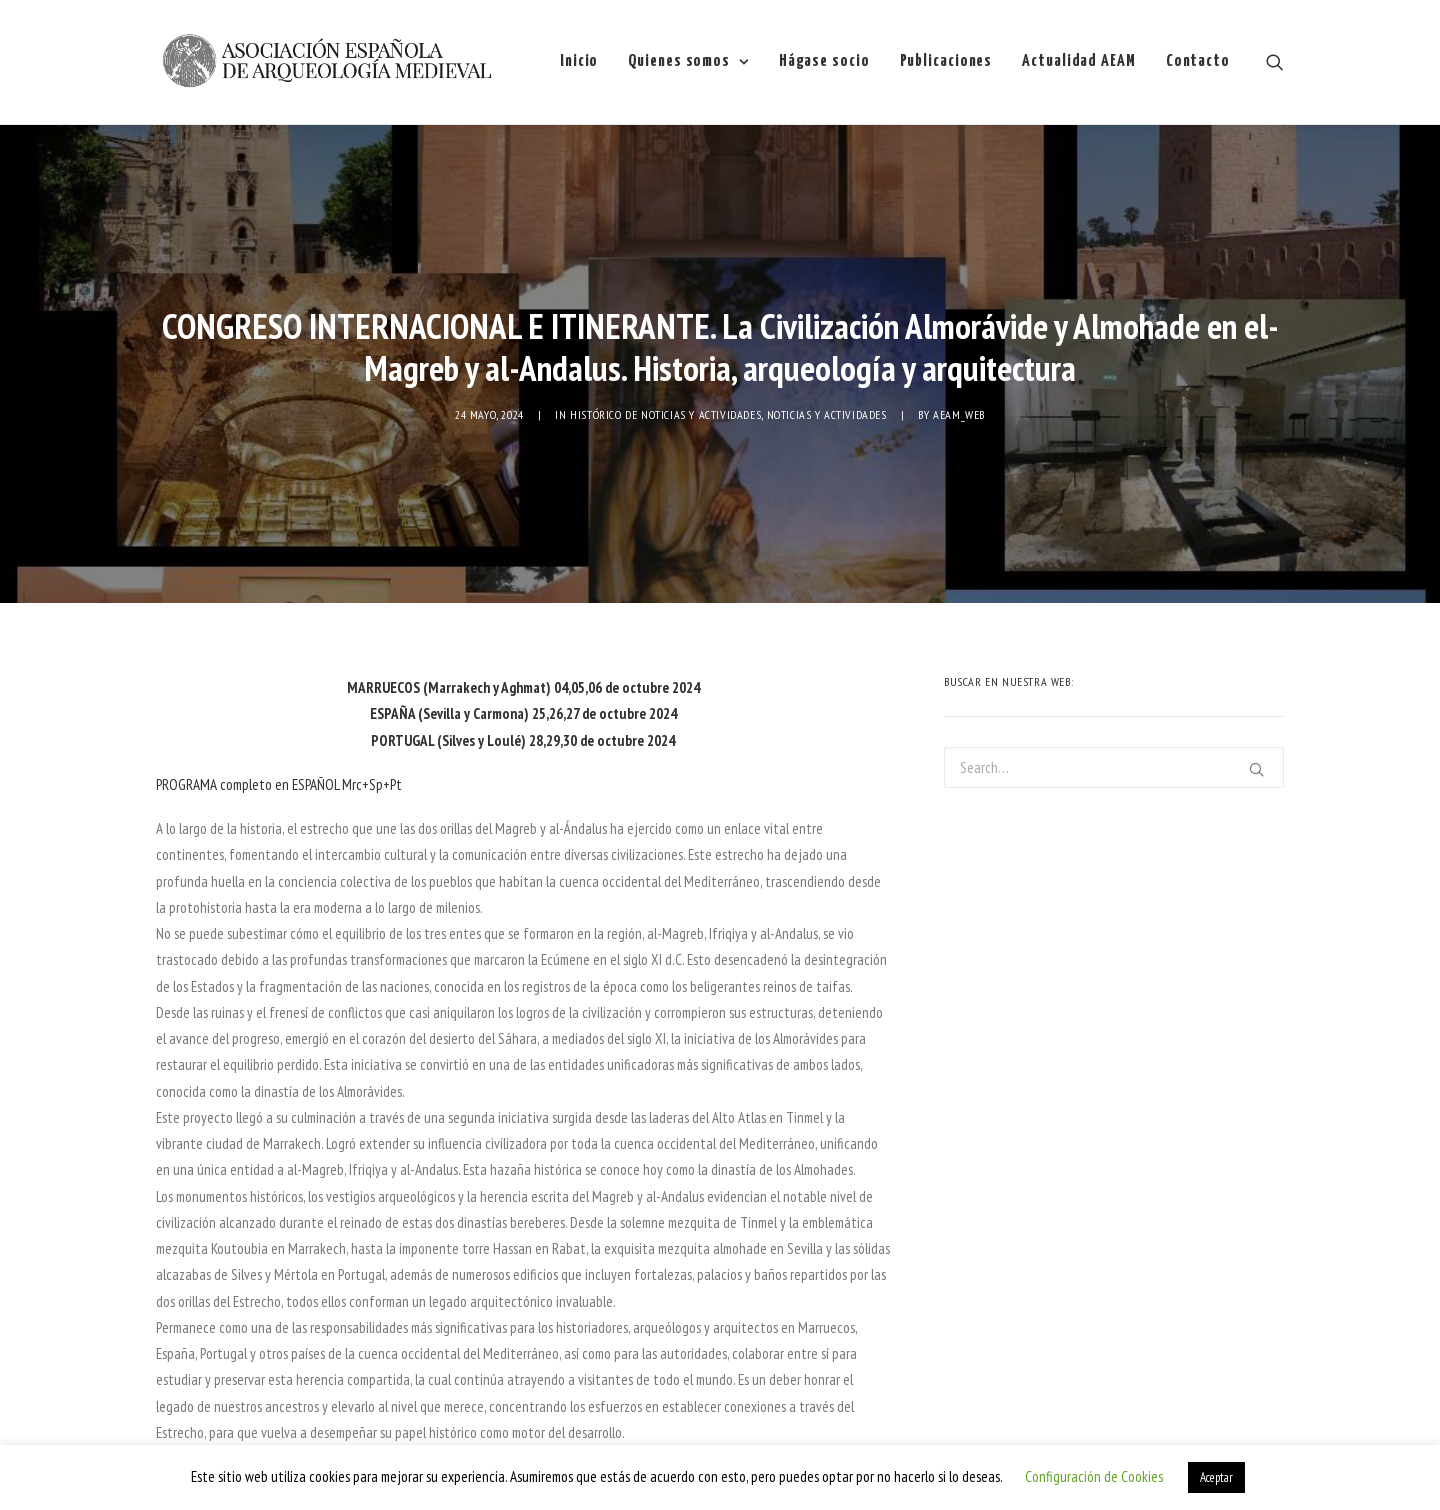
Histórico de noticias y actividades (665, 380)
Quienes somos (688, 61)
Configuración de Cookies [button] (1094, 1476)
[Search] (1275, 62)
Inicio (579, 61)
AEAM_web (959, 380)
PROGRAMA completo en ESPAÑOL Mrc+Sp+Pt (279, 717)
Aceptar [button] (1216, 1477)
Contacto (1198, 61)
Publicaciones (946, 61)
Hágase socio (824, 61)
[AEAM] (326, 62)
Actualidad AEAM (1079, 61)
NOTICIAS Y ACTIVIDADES (827, 380)
